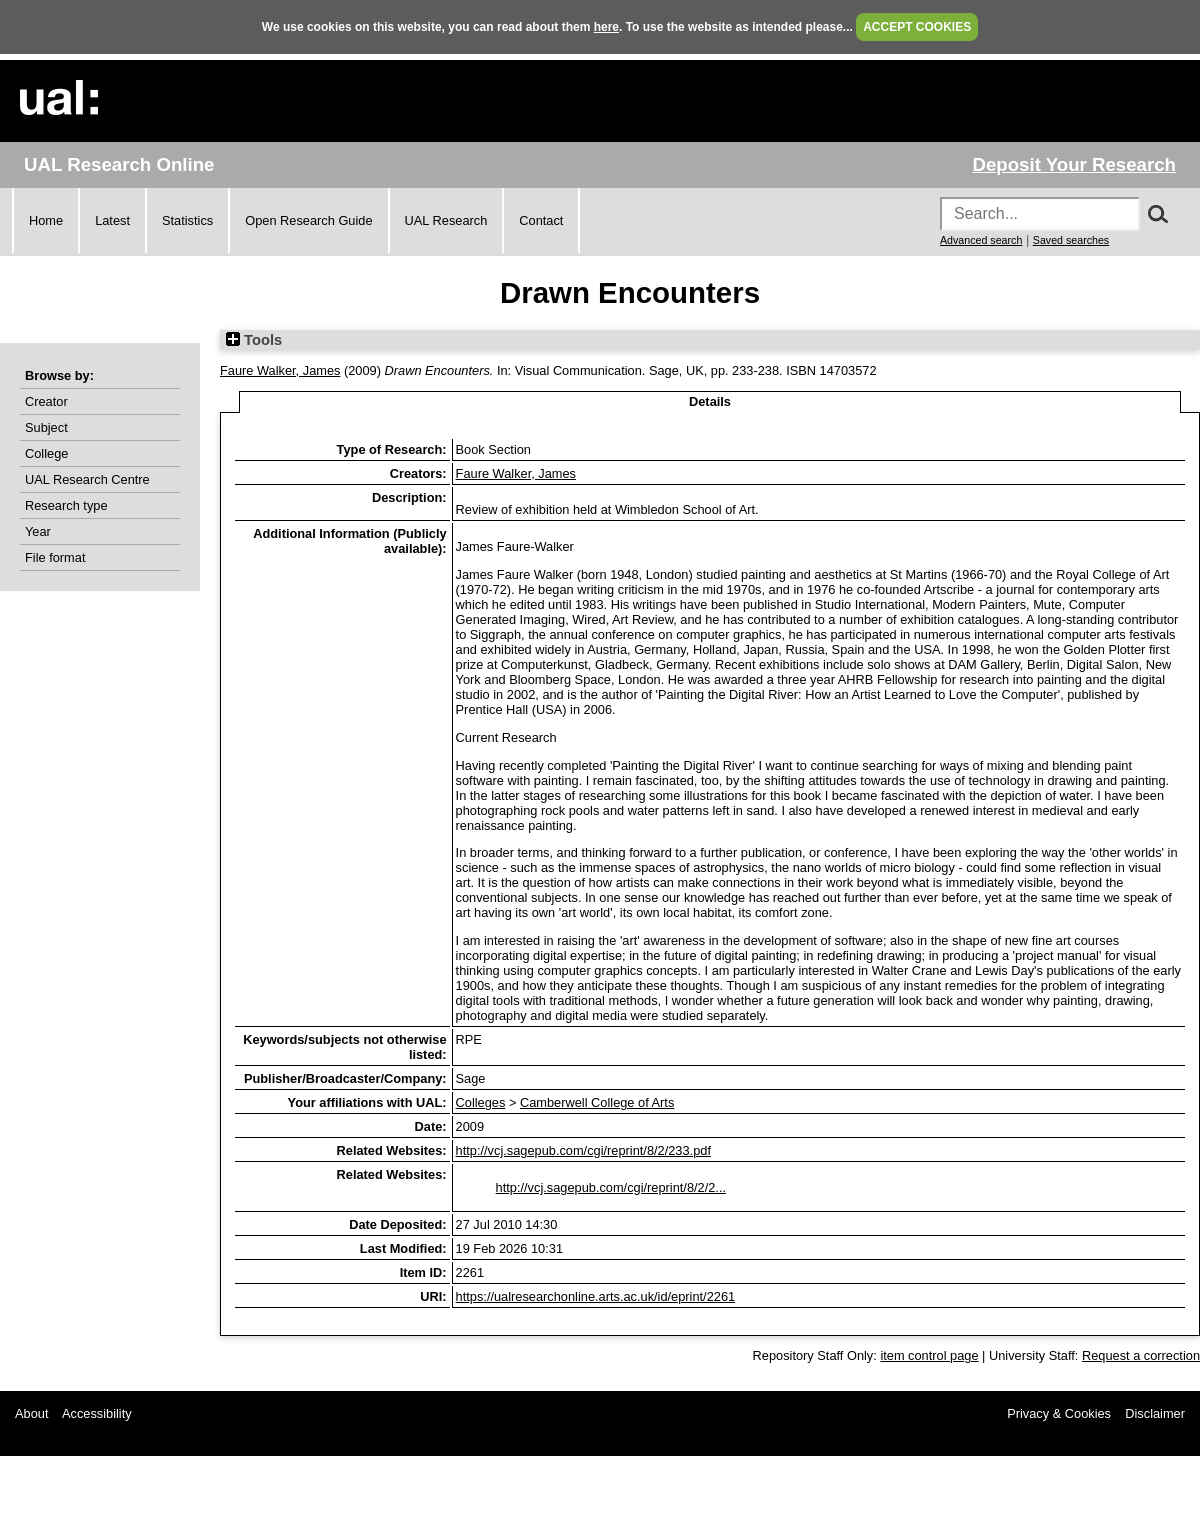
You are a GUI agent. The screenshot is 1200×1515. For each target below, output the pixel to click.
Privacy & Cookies (1059, 1413)
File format (55, 557)
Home (46, 220)
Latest (112, 220)
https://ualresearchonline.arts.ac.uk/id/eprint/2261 (596, 1296)
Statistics (187, 220)
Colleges (481, 1102)
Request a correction (1141, 1355)
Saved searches (1071, 240)
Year (38, 531)
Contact (541, 220)
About (31, 1413)
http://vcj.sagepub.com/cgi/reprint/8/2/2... (611, 1187)
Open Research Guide (308, 220)
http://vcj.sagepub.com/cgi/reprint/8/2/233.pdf (583, 1150)
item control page (929, 1355)
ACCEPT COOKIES (917, 27)
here (606, 27)
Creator (46, 401)
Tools (254, 340)
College (46, 453)
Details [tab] (710, 401)
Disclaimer (1155, 1413)
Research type (66, 505)
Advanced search (981, 240)
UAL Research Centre (87, 479)
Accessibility (97, 1413)
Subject (46, 427)
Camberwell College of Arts (597, 1102)
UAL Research (446, 220)
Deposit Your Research (1074, 164)
